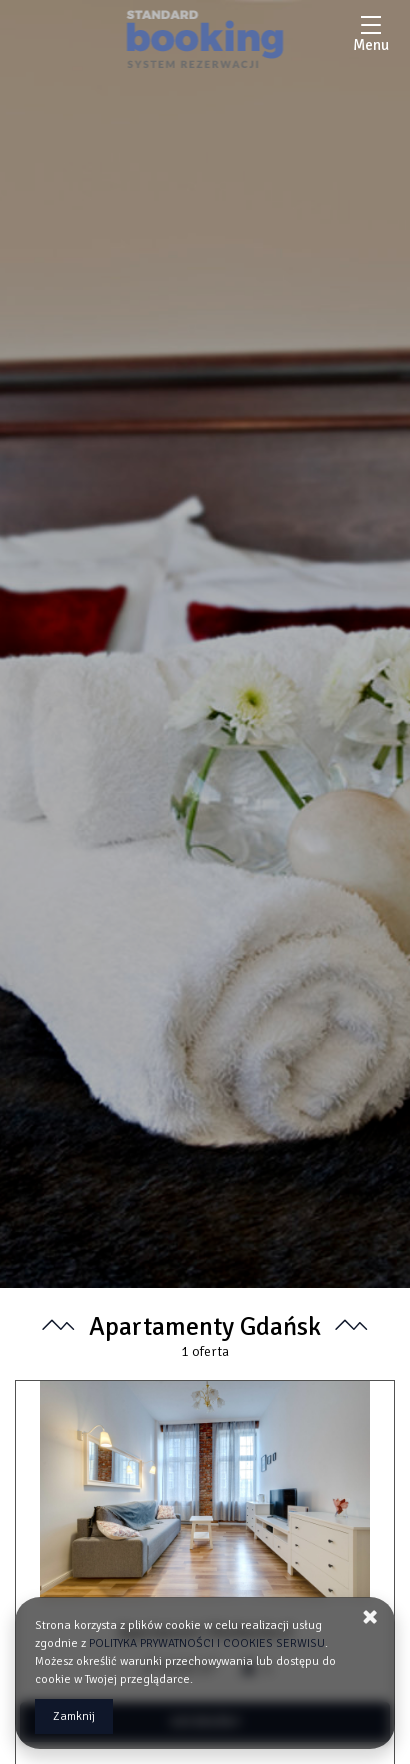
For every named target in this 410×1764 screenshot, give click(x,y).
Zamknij (74, 1716)
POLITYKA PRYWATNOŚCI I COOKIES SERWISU (207, 1643)
